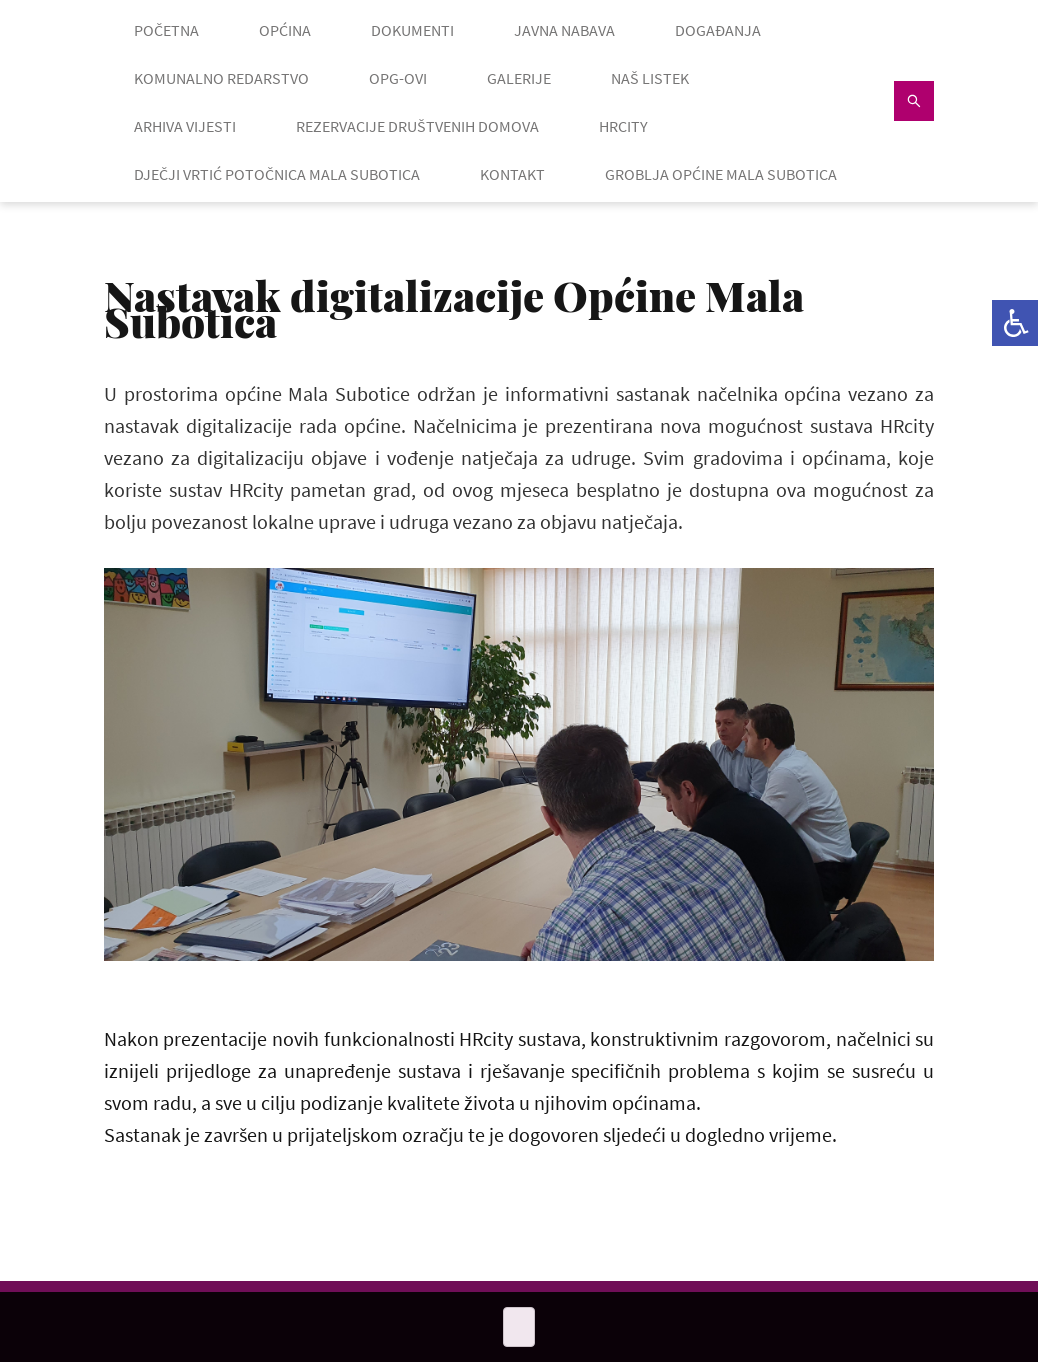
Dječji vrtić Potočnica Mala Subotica (277, 174)
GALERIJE (519, 78)
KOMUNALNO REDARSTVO (221, 78)
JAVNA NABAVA (564, 30)
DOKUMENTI (412, 30)
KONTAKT (512, 174)
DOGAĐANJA (718, 30)
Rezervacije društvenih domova (417, 126)
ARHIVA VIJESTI (185, 126)
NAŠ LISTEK (650, 78)
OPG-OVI (398, 78)
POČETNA (166, 30)
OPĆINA (285, 30)
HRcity (623, 126)
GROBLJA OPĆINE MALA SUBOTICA (721, 174)
